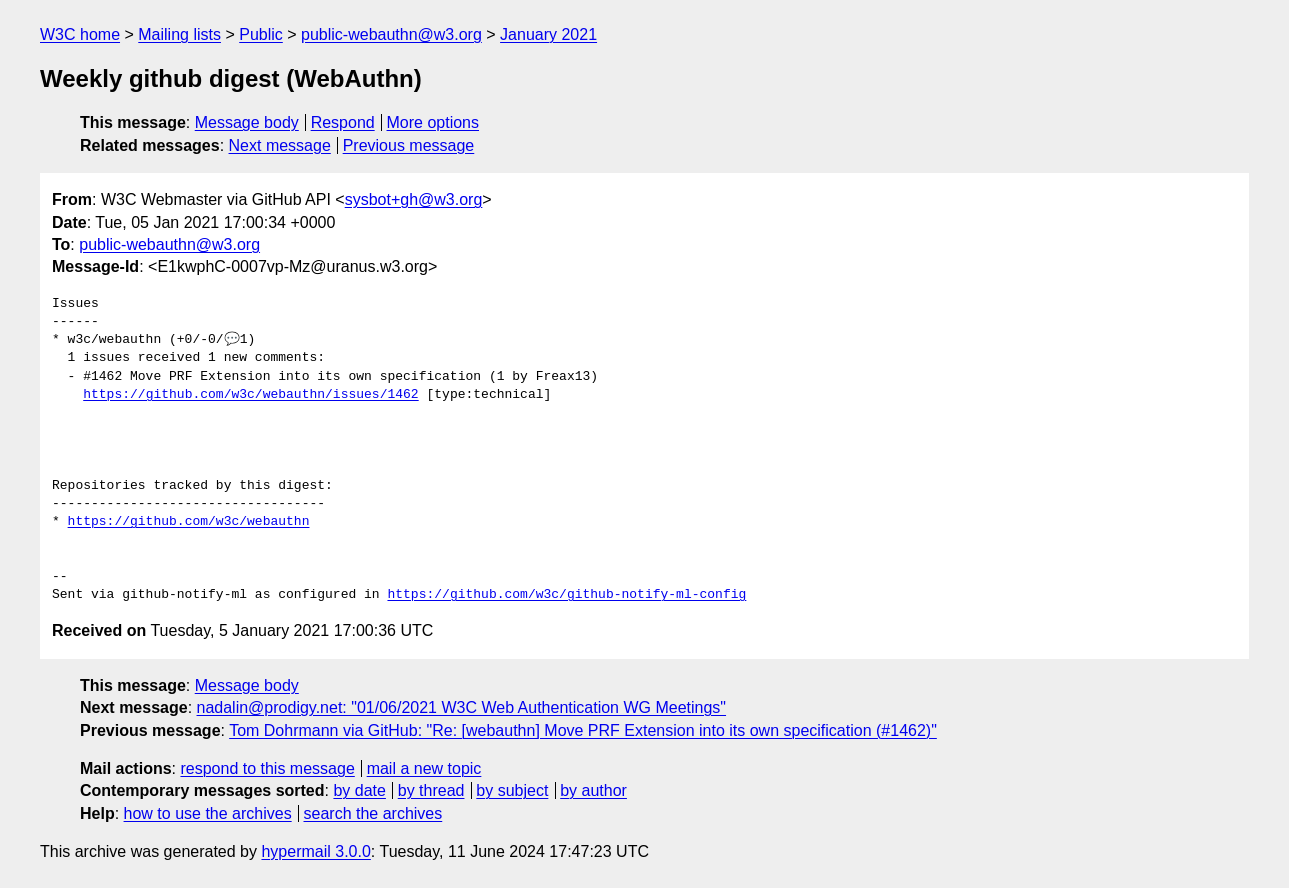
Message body (247, 122)
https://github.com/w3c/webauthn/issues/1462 (250, 395)
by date (359, 790)
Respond (343, 122)
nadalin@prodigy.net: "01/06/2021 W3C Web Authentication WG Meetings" (462, 707)
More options (433, 122)
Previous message (409, 145)
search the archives (373, 813)
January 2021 (548, 34)
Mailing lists (179, 34)
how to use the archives (208, 813)
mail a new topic (424, 768)
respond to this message (267, 768)
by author (593, 790)
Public (261, 34)
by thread (431, 790)
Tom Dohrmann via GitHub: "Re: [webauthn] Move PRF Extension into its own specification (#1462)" (583, 730)
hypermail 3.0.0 (315, 851)
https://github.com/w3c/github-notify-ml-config (566, 595)
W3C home (80, 34)
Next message (280, 145)
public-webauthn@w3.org (391, 34)
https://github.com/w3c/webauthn (189, 522)
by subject (512, 790)
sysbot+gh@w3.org (414, 199)
